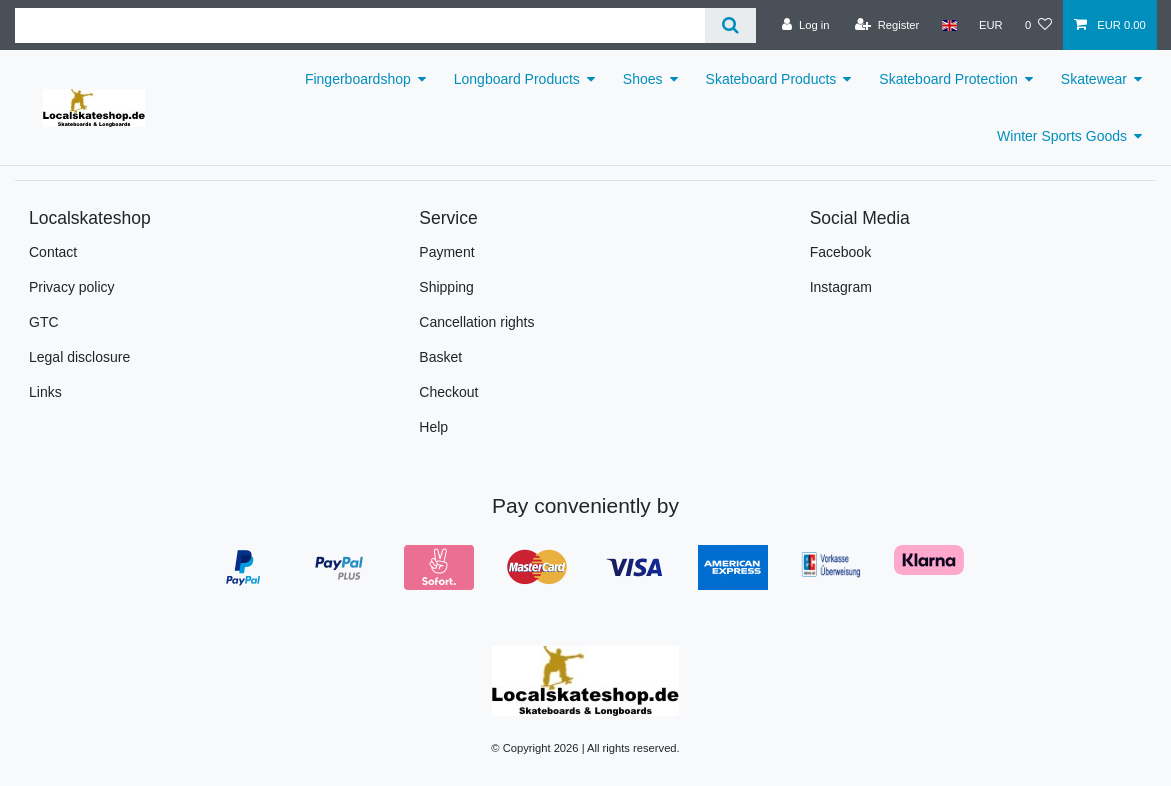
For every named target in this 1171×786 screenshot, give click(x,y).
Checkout (448, 392)
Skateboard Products (771, 79)
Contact (53, 252)
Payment (446, 252)
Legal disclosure (79, 357)
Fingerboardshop (358, 79)
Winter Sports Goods (1062, 136)
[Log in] (805, 25)
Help (433, 427)
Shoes (643, 79)
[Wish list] (1038, 25)
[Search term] (360, 25)
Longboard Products (517, 79)
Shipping (446, 287)
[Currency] (991, 25)
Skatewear (1094, 79)
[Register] (887, 25)
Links (45, 392)
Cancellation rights (476, 322)
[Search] (730, 25)
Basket (440, 357)
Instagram (841, 287)
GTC (44, 322)
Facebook (840, 252)
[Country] (948, 25)
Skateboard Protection (948, 79)
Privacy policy (72, 287)
